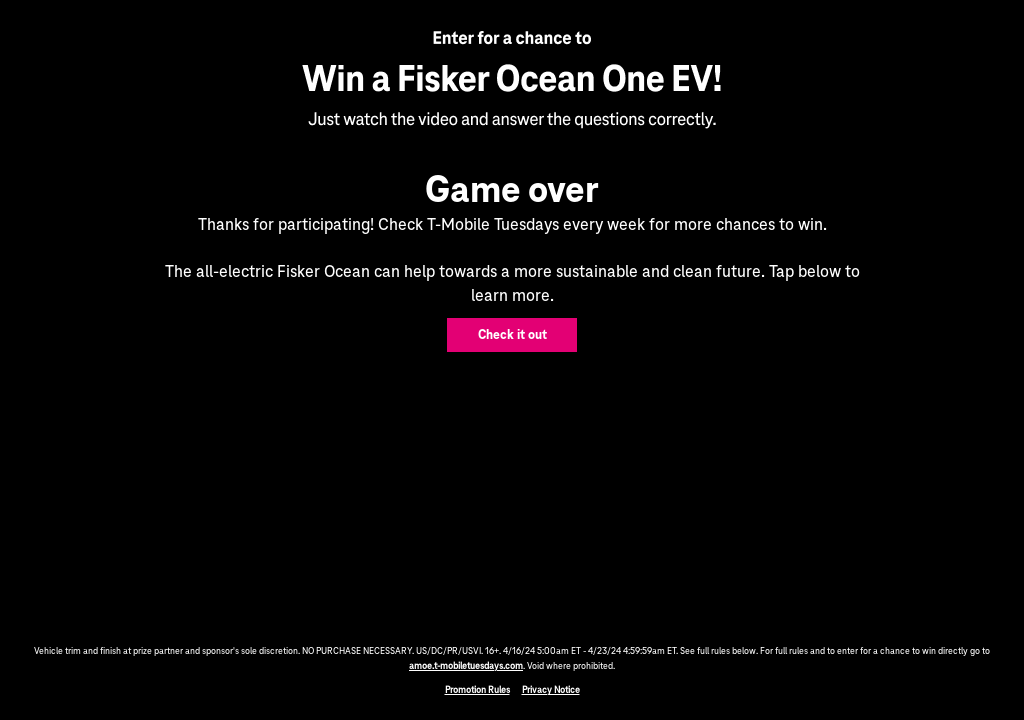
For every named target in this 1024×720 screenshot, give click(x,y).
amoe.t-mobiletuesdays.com (466, 666)
